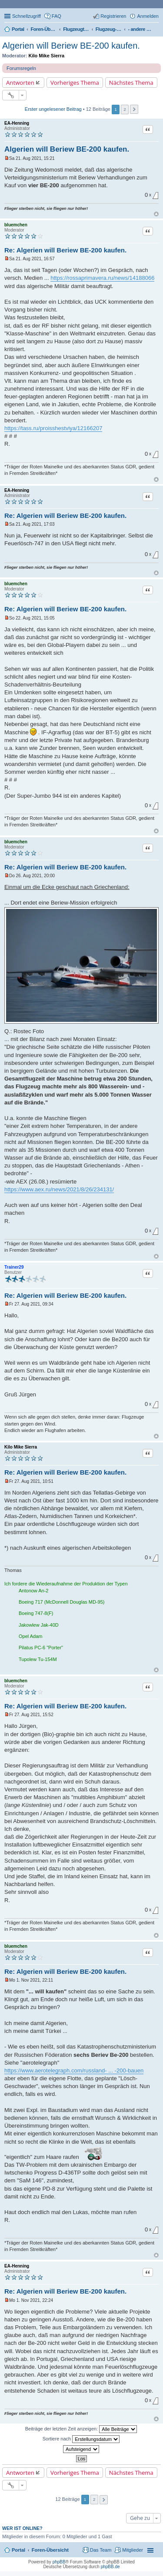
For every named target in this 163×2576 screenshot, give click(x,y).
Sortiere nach (81, 2439)
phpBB (59, 2561)
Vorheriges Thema (74, 82)
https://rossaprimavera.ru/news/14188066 (102, 278)
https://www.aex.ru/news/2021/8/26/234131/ (59, 1189)
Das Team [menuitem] (100, 2550)
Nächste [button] (134, 109)
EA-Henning (16, 123)
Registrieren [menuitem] (113, 16)
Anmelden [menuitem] (148, 16)
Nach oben (156, 214)
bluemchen (15, 224)
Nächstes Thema (131, 82)
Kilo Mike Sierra (47, 55)
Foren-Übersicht (50, 2550)
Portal (18, 29)
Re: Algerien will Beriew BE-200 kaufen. (65, 250)
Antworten (20, 82)
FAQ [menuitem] (56, 16)
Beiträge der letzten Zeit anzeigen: (81, 2429)
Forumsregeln (21, 68)
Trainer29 (13, 1267)
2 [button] (124, 109)
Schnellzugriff (26, 16)
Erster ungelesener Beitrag (53, 109)
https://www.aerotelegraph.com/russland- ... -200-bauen (73, 2070)
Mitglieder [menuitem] (132, 2550)
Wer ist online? (22, 2528)
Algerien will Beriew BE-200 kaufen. (71, 45)
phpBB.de (110, 2566)
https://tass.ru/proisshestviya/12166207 (53, 428)
